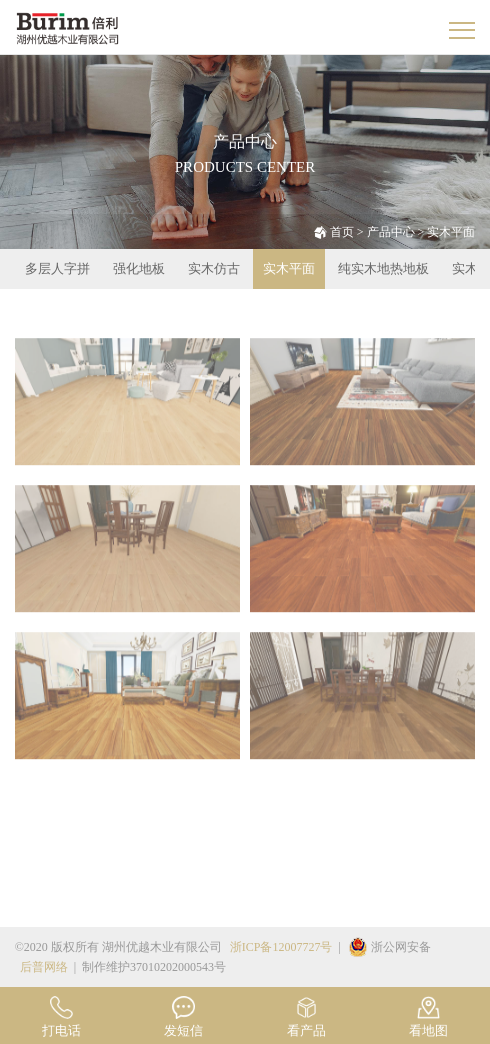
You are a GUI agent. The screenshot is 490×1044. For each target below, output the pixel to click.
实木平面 (451, 232)
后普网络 (44, 967)
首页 (342, 232)
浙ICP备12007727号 (281, 947)
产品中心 (391, 232)
